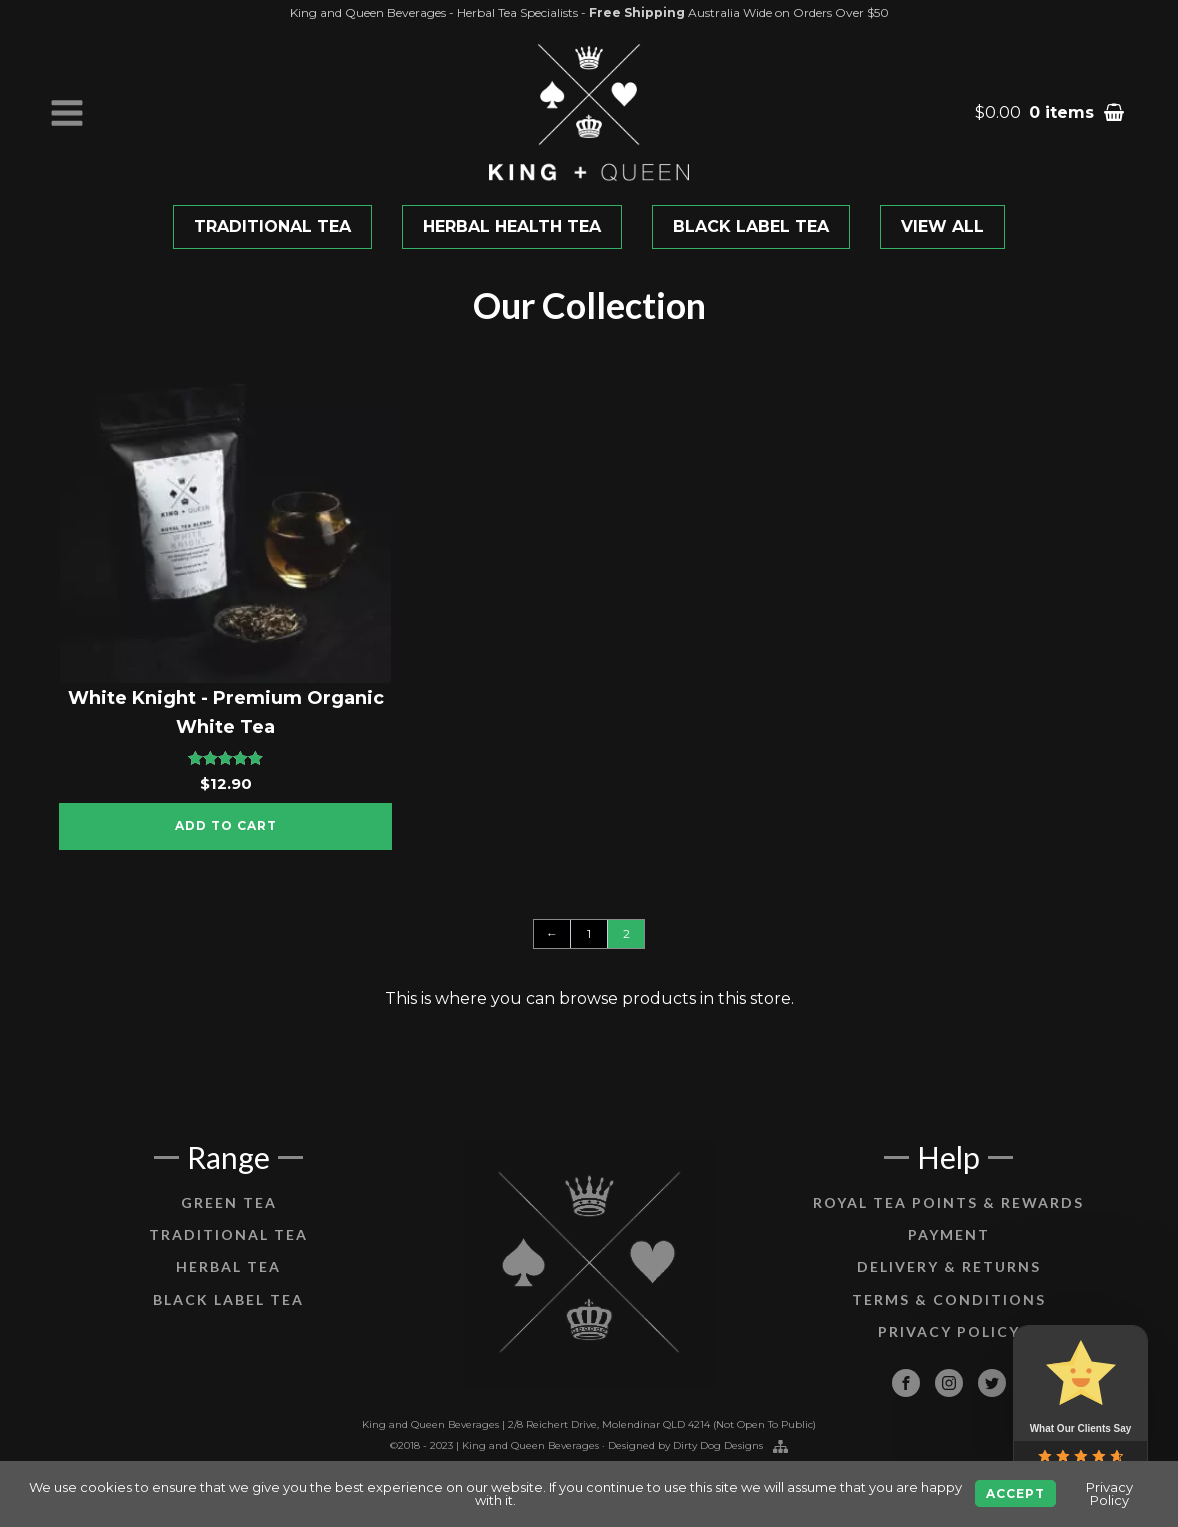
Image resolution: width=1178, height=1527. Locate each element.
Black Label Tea (228, 1319)
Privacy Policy (949, 1351)
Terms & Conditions (949, 1319)
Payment (949, 1254)
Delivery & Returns (949, 1287)
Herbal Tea (228, 1287)
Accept (1015, 1493)
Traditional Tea (228, 1254)
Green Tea (229, 1222)
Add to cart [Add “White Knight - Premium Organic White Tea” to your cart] (226, 825)
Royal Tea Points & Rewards (948, 1222)
